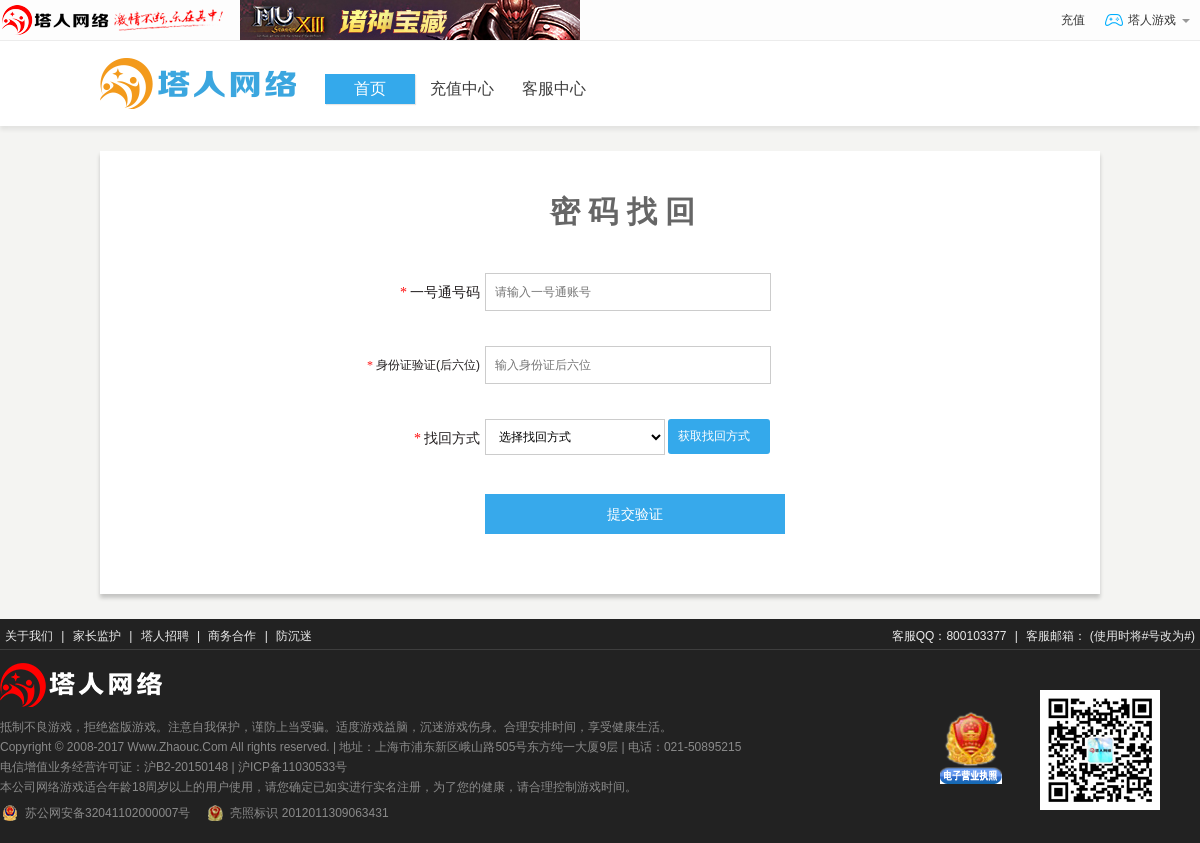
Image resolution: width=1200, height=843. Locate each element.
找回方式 (447, 438)
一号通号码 (440, 292)
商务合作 (232, 636)
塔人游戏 (1147, 20)
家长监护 (97, 636)
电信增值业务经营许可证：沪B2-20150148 (114, 767)
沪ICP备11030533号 (292, 767)
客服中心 (554, 88)
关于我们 (29, 636)
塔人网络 (120, 15)
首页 (370, 88)
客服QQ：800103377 (949, 636)
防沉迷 (294, 636)
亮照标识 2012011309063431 (296, 813)
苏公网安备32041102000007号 (95, 813)
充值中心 (462, 88)
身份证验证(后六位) (423, 365)
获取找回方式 (714, 436)
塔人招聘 (165, 636)
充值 (1073, 20)
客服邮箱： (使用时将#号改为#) (1110, 636)
